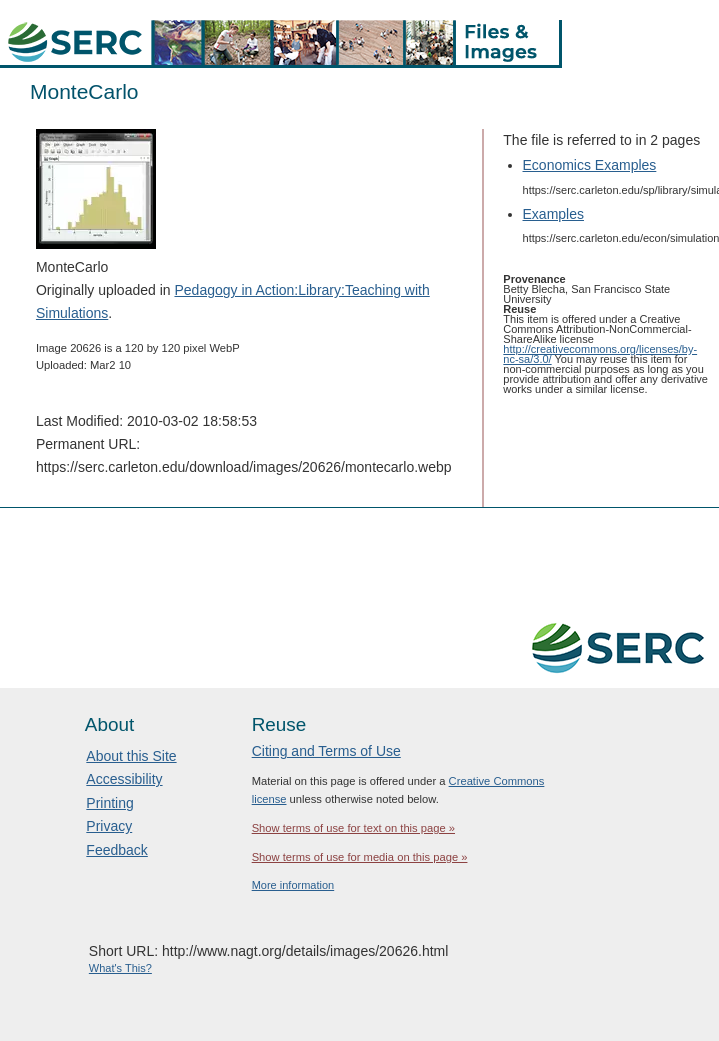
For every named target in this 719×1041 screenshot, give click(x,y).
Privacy (109, 826)
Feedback (116, 850)
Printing (109, 803)
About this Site (131, 756)
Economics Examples (590, 165)
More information (293, 885)
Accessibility (124, 779)
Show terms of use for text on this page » (353, 828)
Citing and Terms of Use (326, 751)
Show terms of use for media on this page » (360, 857)
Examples (553, 214)
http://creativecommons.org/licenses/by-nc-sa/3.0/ (600, 354)
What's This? (120, 968)
